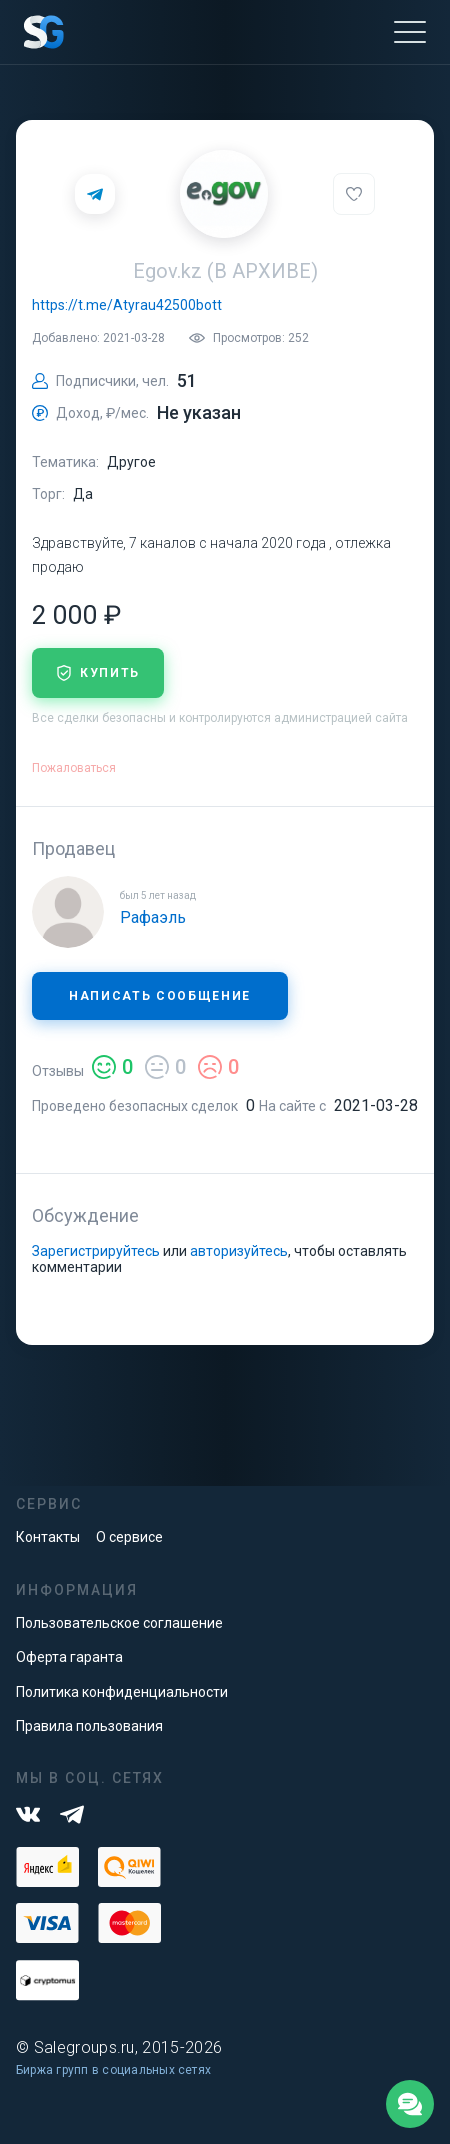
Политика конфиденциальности (122, 1692)
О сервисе (129, 1537)
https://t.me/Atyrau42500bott (127, 305)
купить (98, 673)
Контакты (48, 1537)
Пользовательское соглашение (119, 1623)
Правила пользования (89, 1726)
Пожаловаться (74, 768)
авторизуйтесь (239, 1251)
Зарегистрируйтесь (96, 1251)
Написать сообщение (160, 996)
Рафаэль (153, 917)
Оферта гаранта (69, 1657)
